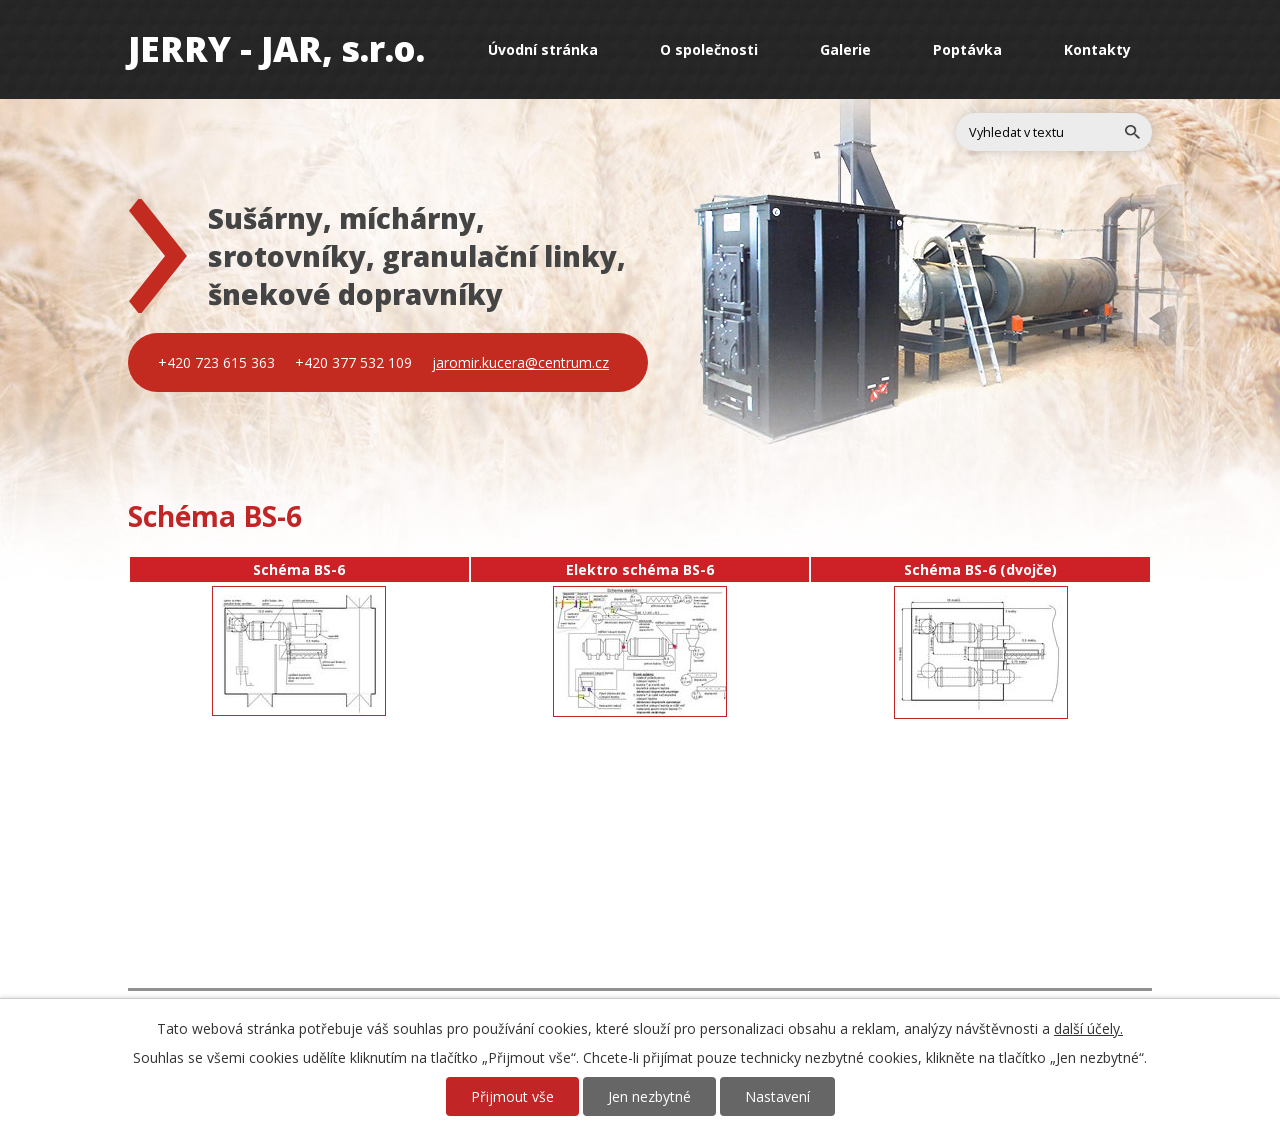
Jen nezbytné (649, 1096)
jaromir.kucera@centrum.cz (520, 362)
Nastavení (777, 1096)
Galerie (845, 49)
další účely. (1088, 1028)
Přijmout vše (512, 1096)
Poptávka (967, 49)
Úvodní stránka (543, 49)
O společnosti (709, 49)
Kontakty (1097, 49)
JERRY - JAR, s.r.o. (276, 48)
